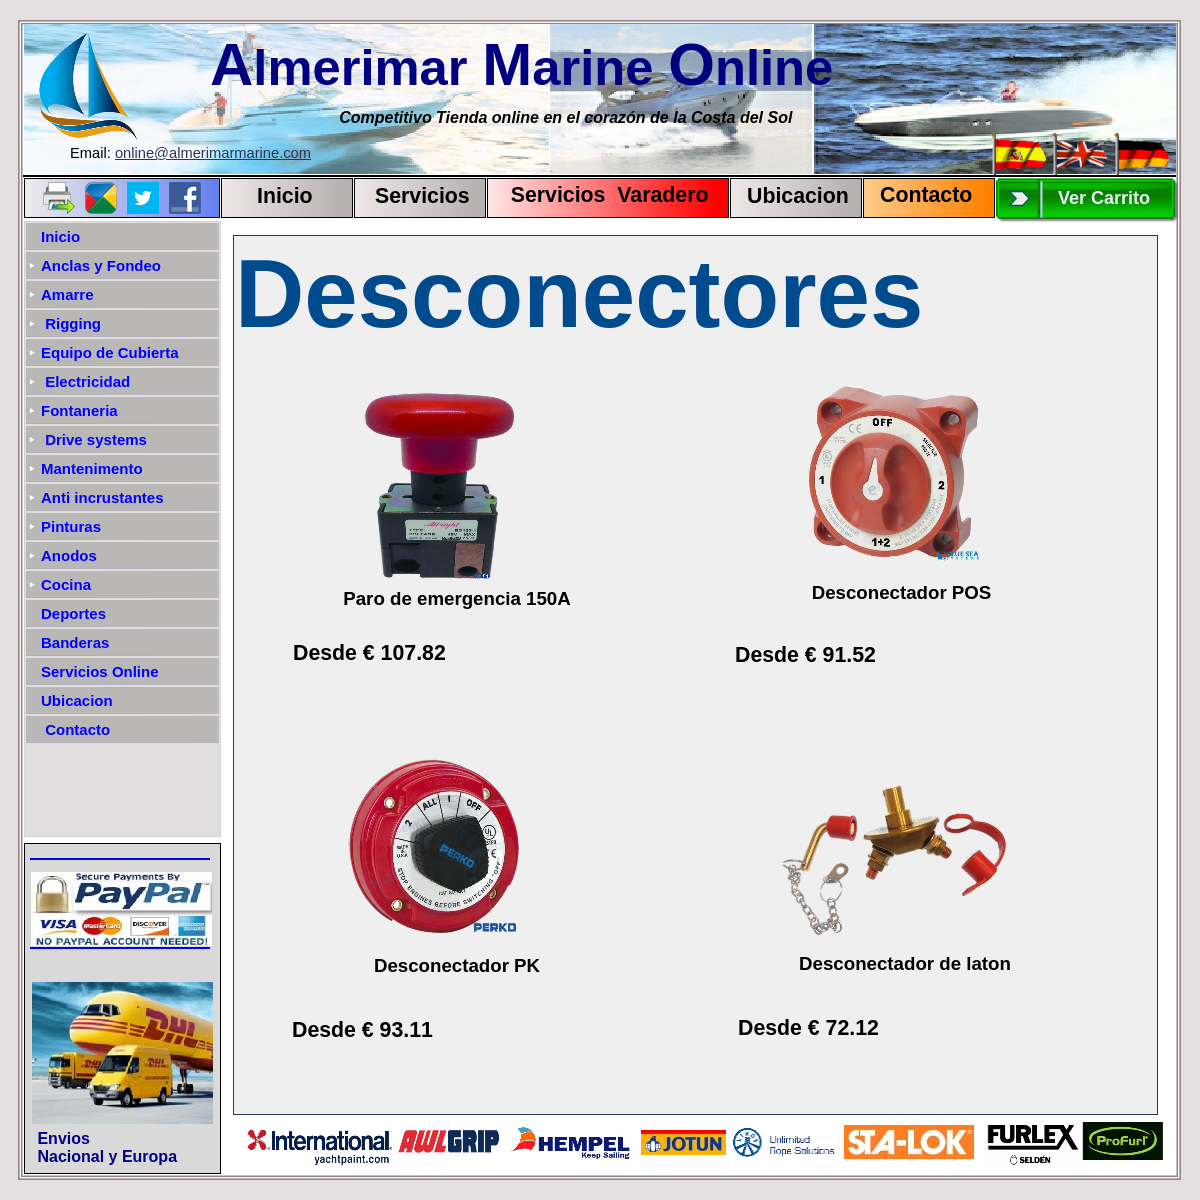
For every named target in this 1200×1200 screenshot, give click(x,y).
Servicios (422, 196)
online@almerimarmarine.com (213, 153)
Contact (919, 195)
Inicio (285, 196)
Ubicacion (798, 196)
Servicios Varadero (600, 195)
